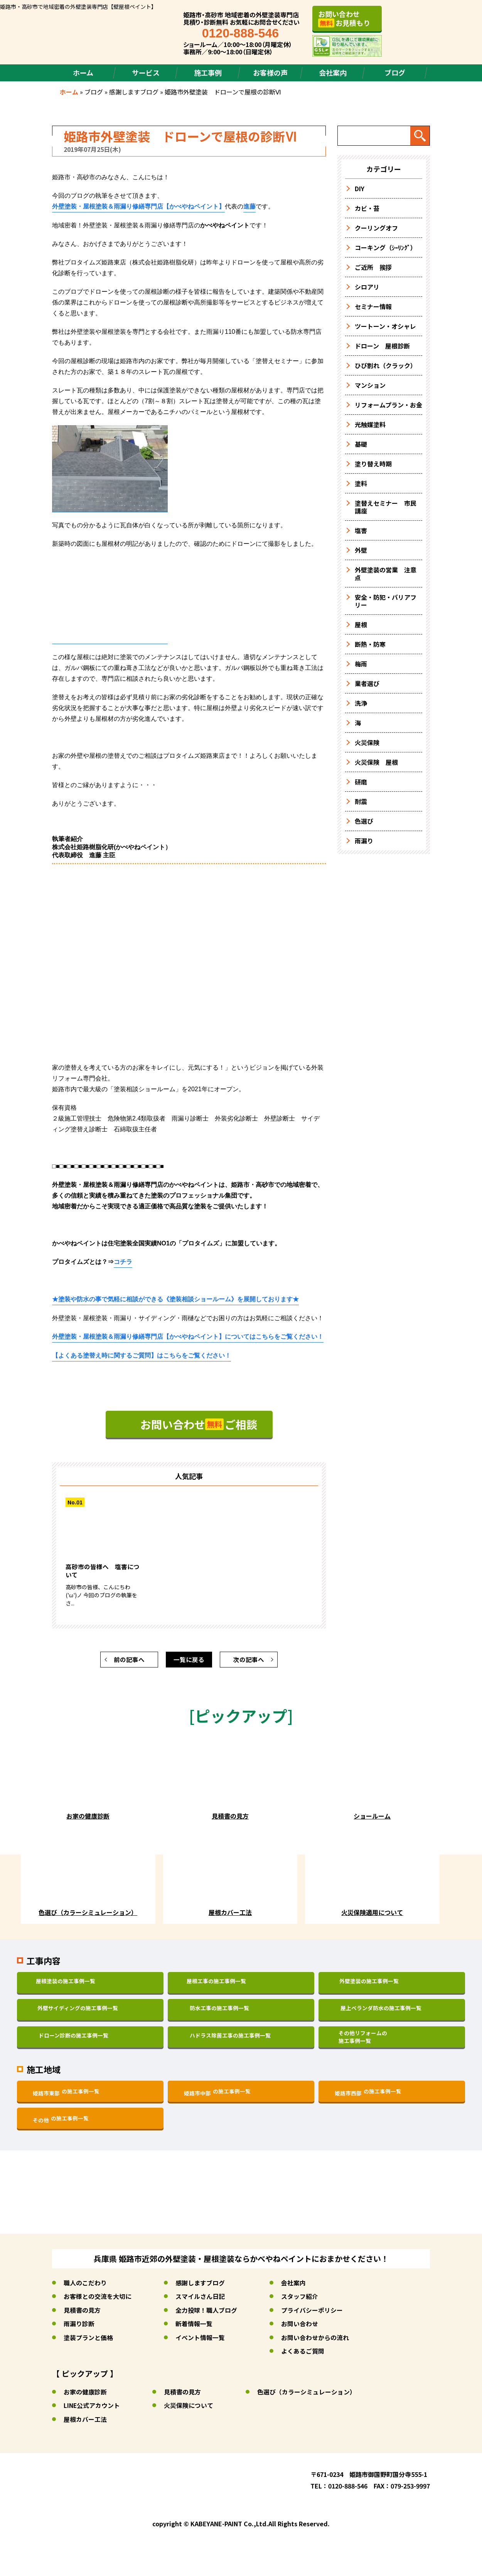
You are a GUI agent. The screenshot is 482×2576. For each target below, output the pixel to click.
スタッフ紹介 (299, 2299)
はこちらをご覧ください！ (141, 1357)
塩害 (361, 530)
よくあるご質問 (302, 2353)
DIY (359, 188)
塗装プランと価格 (88, 2339)
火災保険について (189, 2407)
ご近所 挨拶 (373, 267)
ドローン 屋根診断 (382, 345)
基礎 (361, 444)
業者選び (367, 683)
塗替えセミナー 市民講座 (385, 506)
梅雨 (361, 663)
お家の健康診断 (85, 2393)
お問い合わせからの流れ (315, 2339)
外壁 (361, 550)
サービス (146, 72)
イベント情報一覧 (200, 2339)
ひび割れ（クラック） (385, 365)
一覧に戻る (189, 1662)
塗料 (361, 483)
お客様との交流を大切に (97, 2299)
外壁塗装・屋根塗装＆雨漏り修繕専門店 (138, 206)
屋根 (361, 624)
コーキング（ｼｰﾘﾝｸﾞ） (385, 247)
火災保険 (367, 742)
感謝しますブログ (133, 91)
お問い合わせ (299, 2326)
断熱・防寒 (370, 644)
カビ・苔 (367, 208)
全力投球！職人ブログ (206, 2312)
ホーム (83, 72)
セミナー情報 (373, 306)
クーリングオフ (376, 227)
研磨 (361, 781)
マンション (370, 385)
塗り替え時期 (373, 463)
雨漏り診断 (79, 2326)
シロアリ (367, 286)
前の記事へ (129, 1662)
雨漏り (364, 840)
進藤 (249, 206)
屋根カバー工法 (85, 2420)
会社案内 (333, 72)
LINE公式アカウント (92, 2407)
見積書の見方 (82, 2312)
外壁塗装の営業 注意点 (385, 573)
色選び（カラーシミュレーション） (307, 2393)
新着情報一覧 (193, 2326)
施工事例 (208, 72)
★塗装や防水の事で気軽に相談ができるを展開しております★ (175, 1300)
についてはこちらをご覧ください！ (188, 1338)
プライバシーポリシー (312, 2312)
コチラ (123, 1263)
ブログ (394, 72)
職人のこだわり (85, 2285)
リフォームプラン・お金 (388, 404)
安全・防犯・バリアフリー (385, 600)
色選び (364, 821)
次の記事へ (248, 1662)
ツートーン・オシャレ (385, 326)
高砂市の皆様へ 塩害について (103, 1573)
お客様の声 (270, 72)
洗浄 (361, 703)
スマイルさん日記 (200, 2299)
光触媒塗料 (370, 424)
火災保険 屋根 (376, 762)
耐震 (361, 801)
